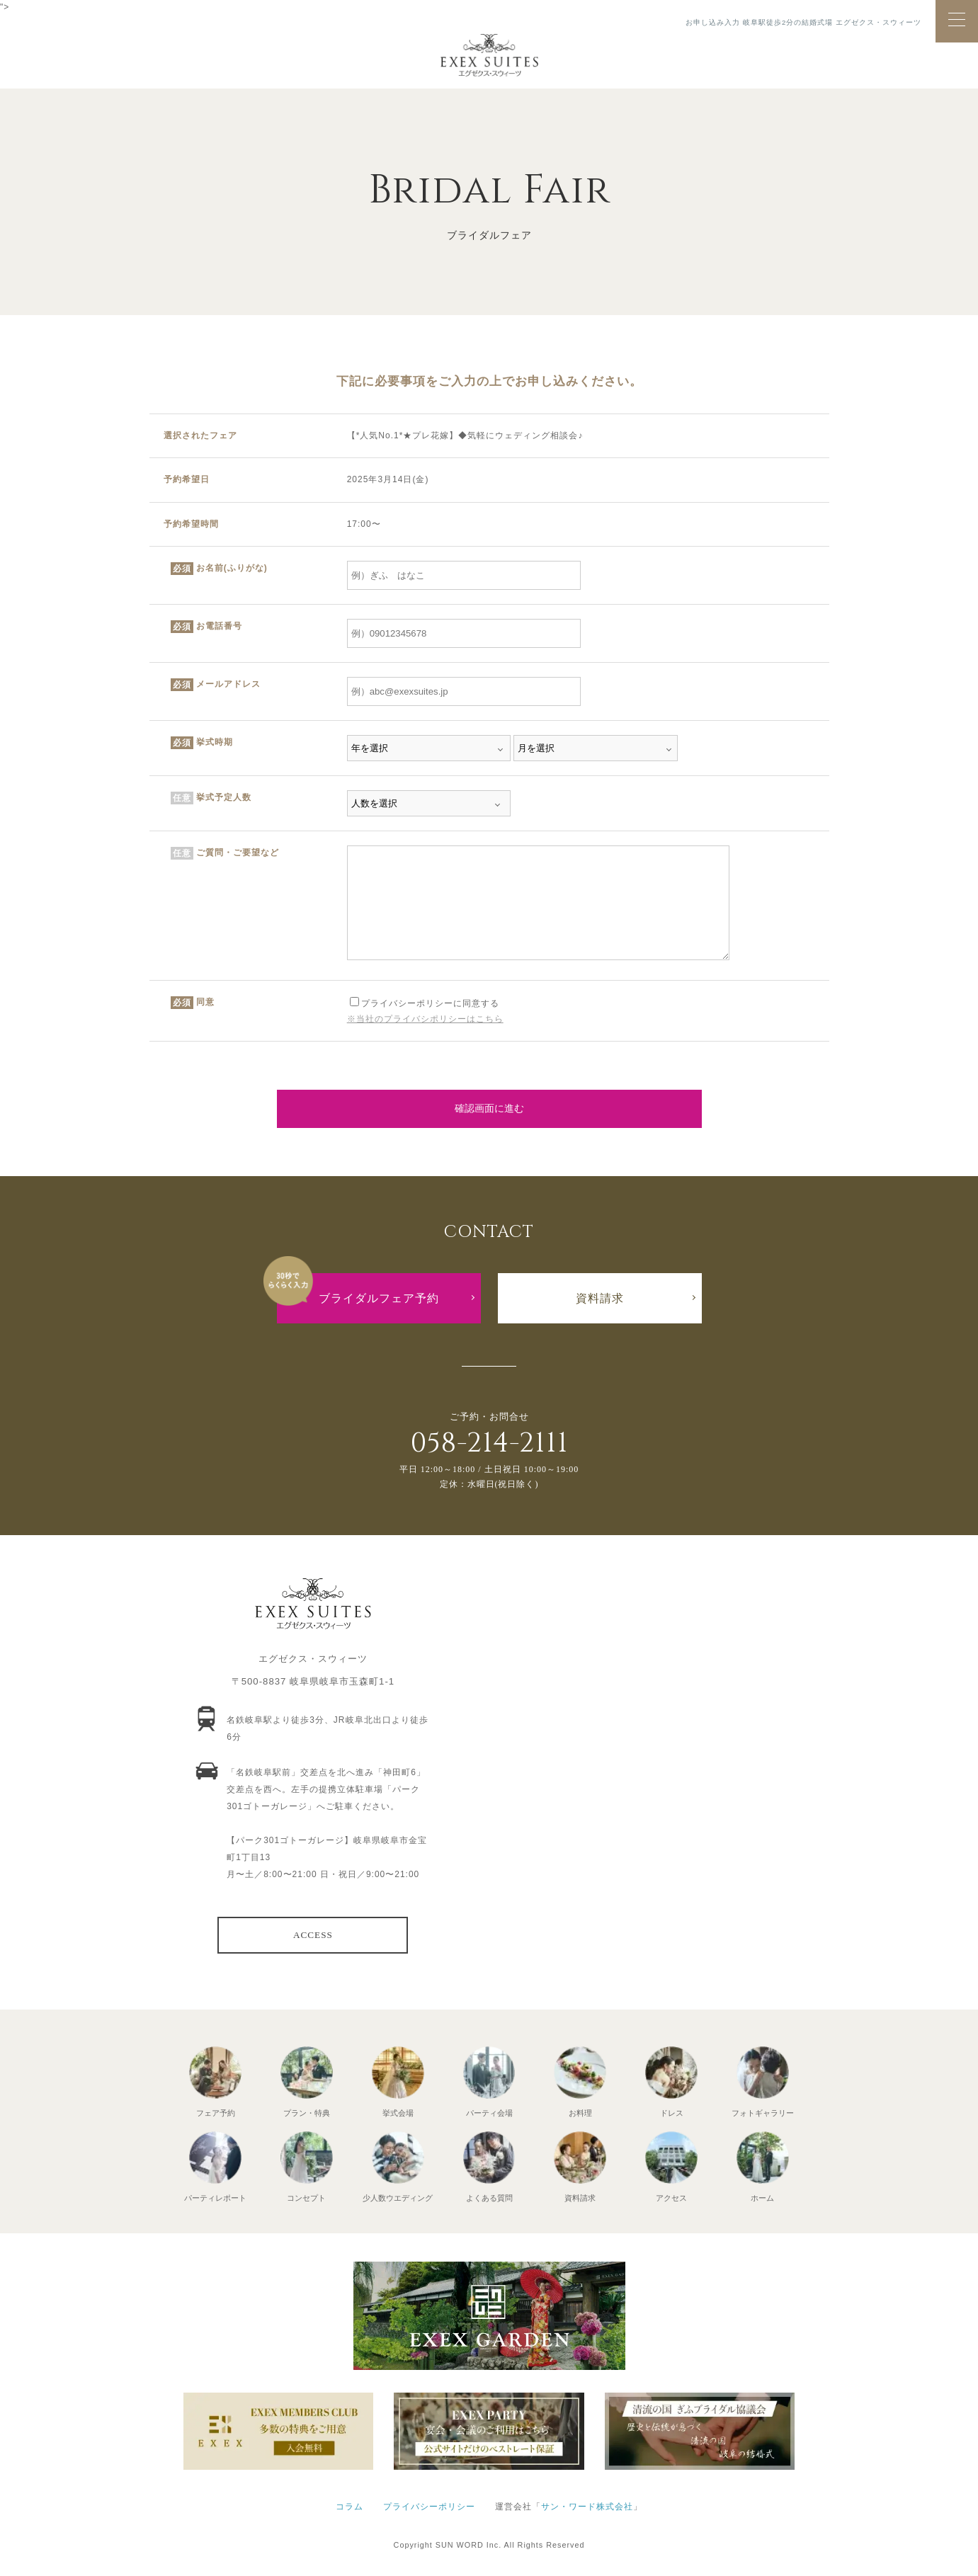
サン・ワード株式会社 (587, 2507)
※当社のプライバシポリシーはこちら (425, 1019)
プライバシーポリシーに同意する (424, 1003)
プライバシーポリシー (429, 2507)
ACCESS (313, 1935)
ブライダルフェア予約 (379, 1298)
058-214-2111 (489, 1443)
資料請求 (600, 1298)
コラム (349, 2507)
